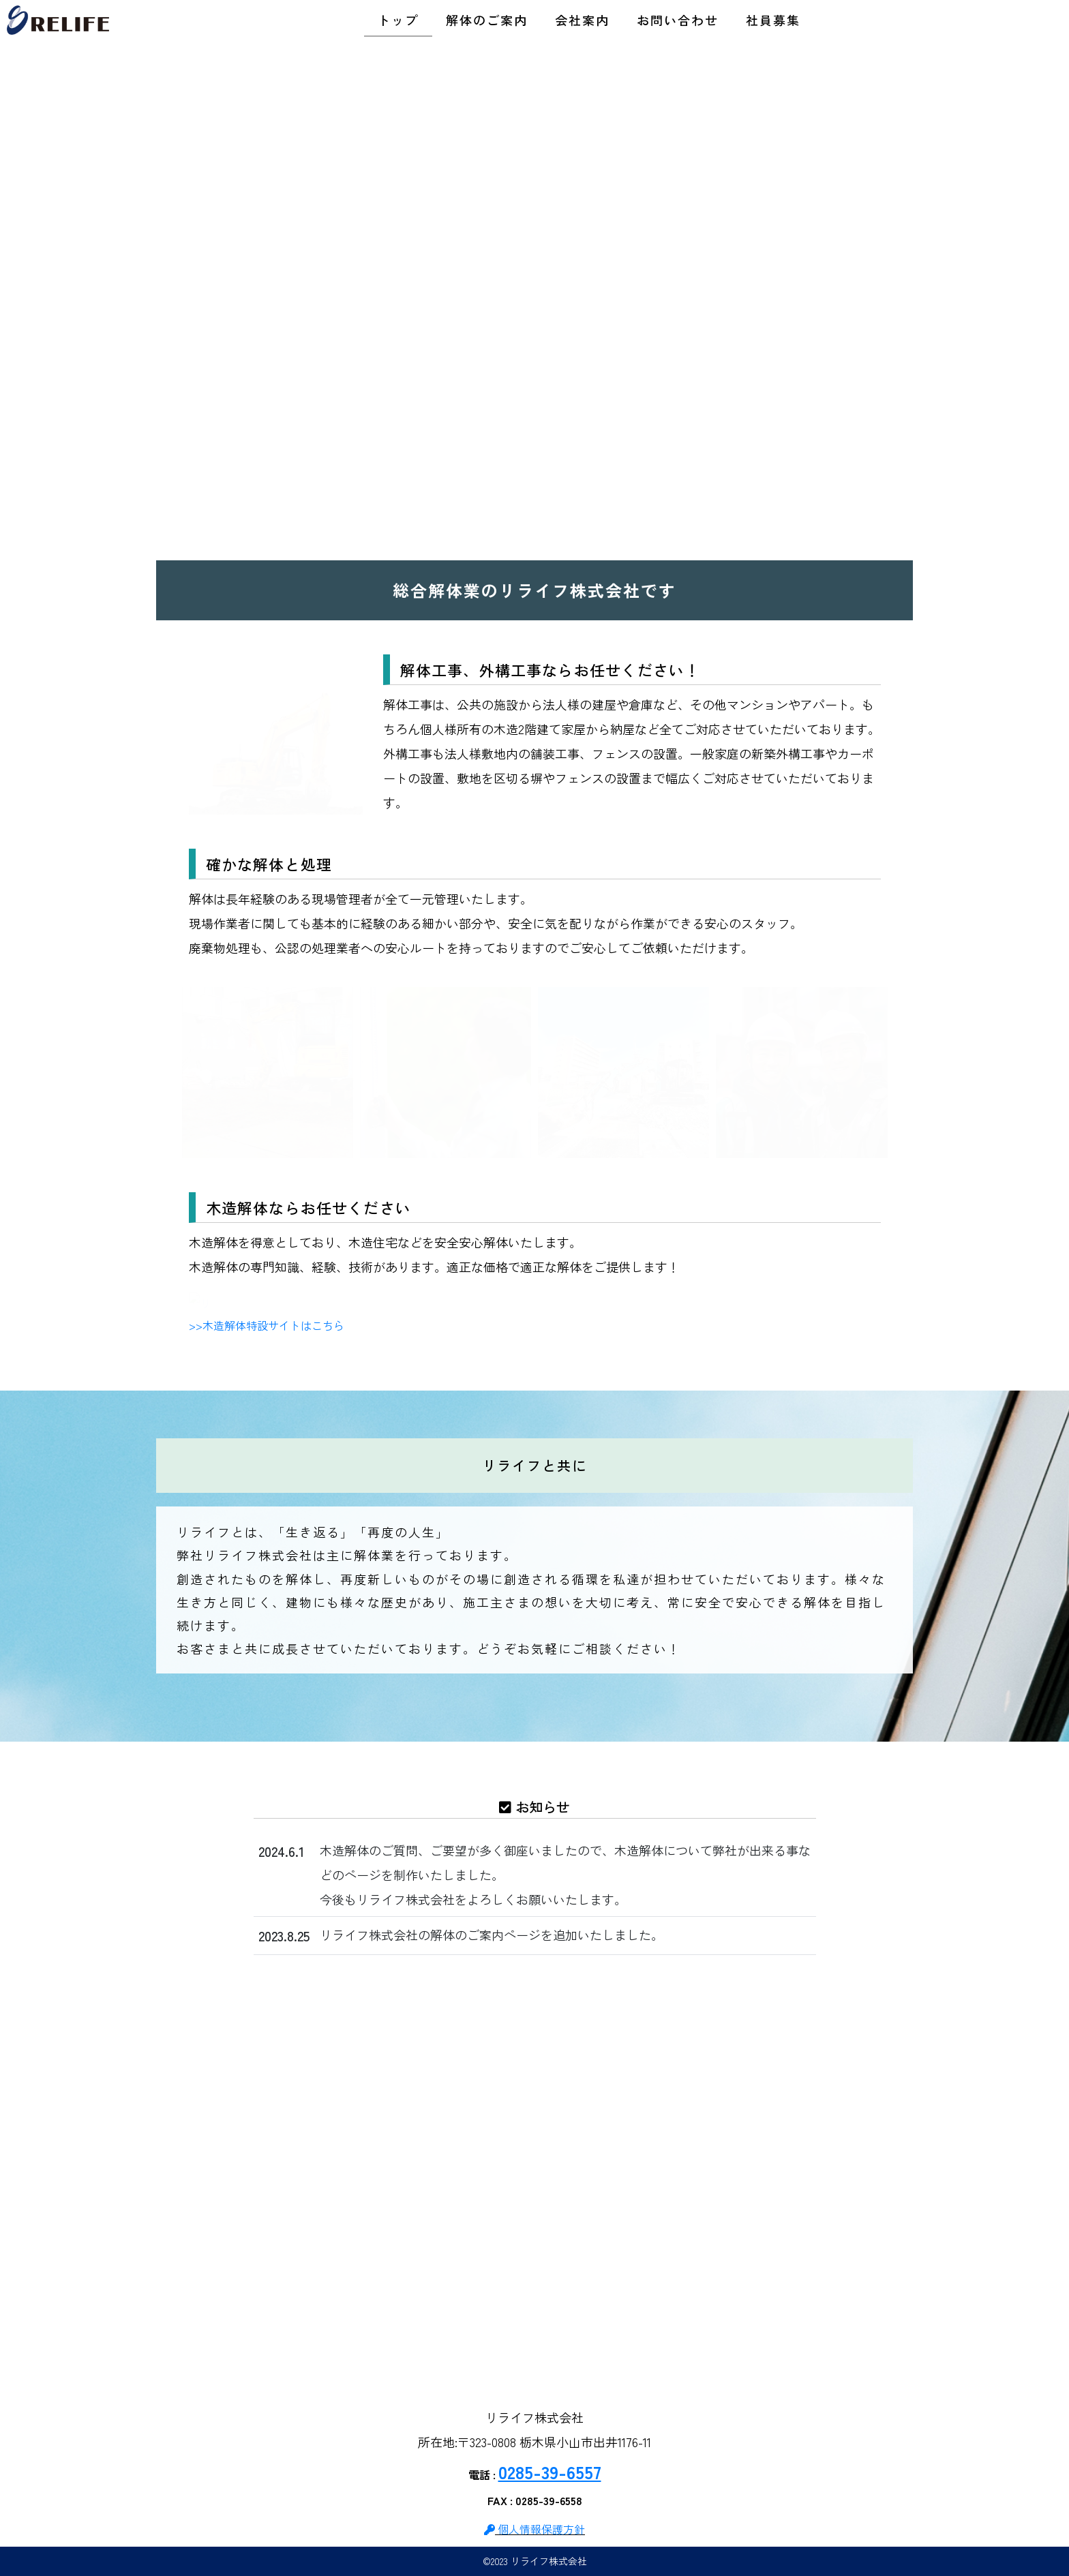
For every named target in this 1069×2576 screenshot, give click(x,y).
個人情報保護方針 (534, 2529)
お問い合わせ (678, 20)
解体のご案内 (487, 20)
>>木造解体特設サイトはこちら (266, 1325)
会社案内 (582, 20)
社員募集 (773, 20)
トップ (398, 20)
